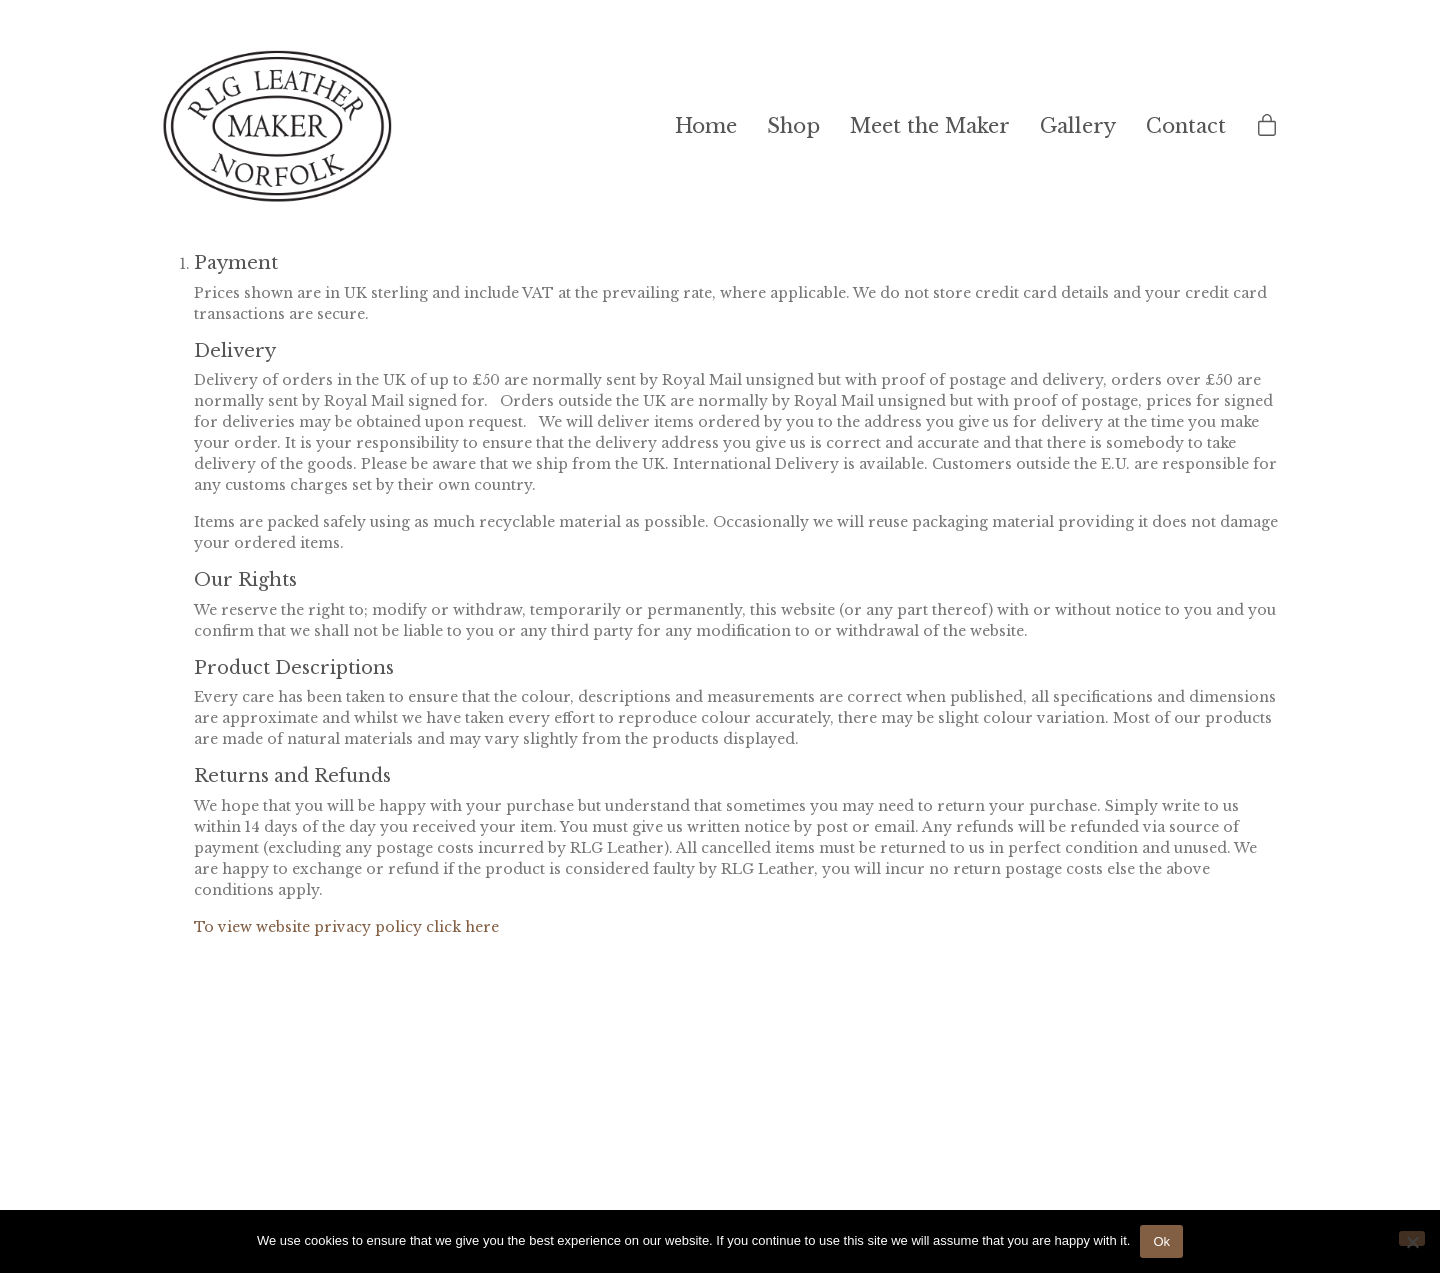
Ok (1161, 1241)
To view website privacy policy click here (346, 927)
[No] (1412, 1238)
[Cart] (1267, 127)
